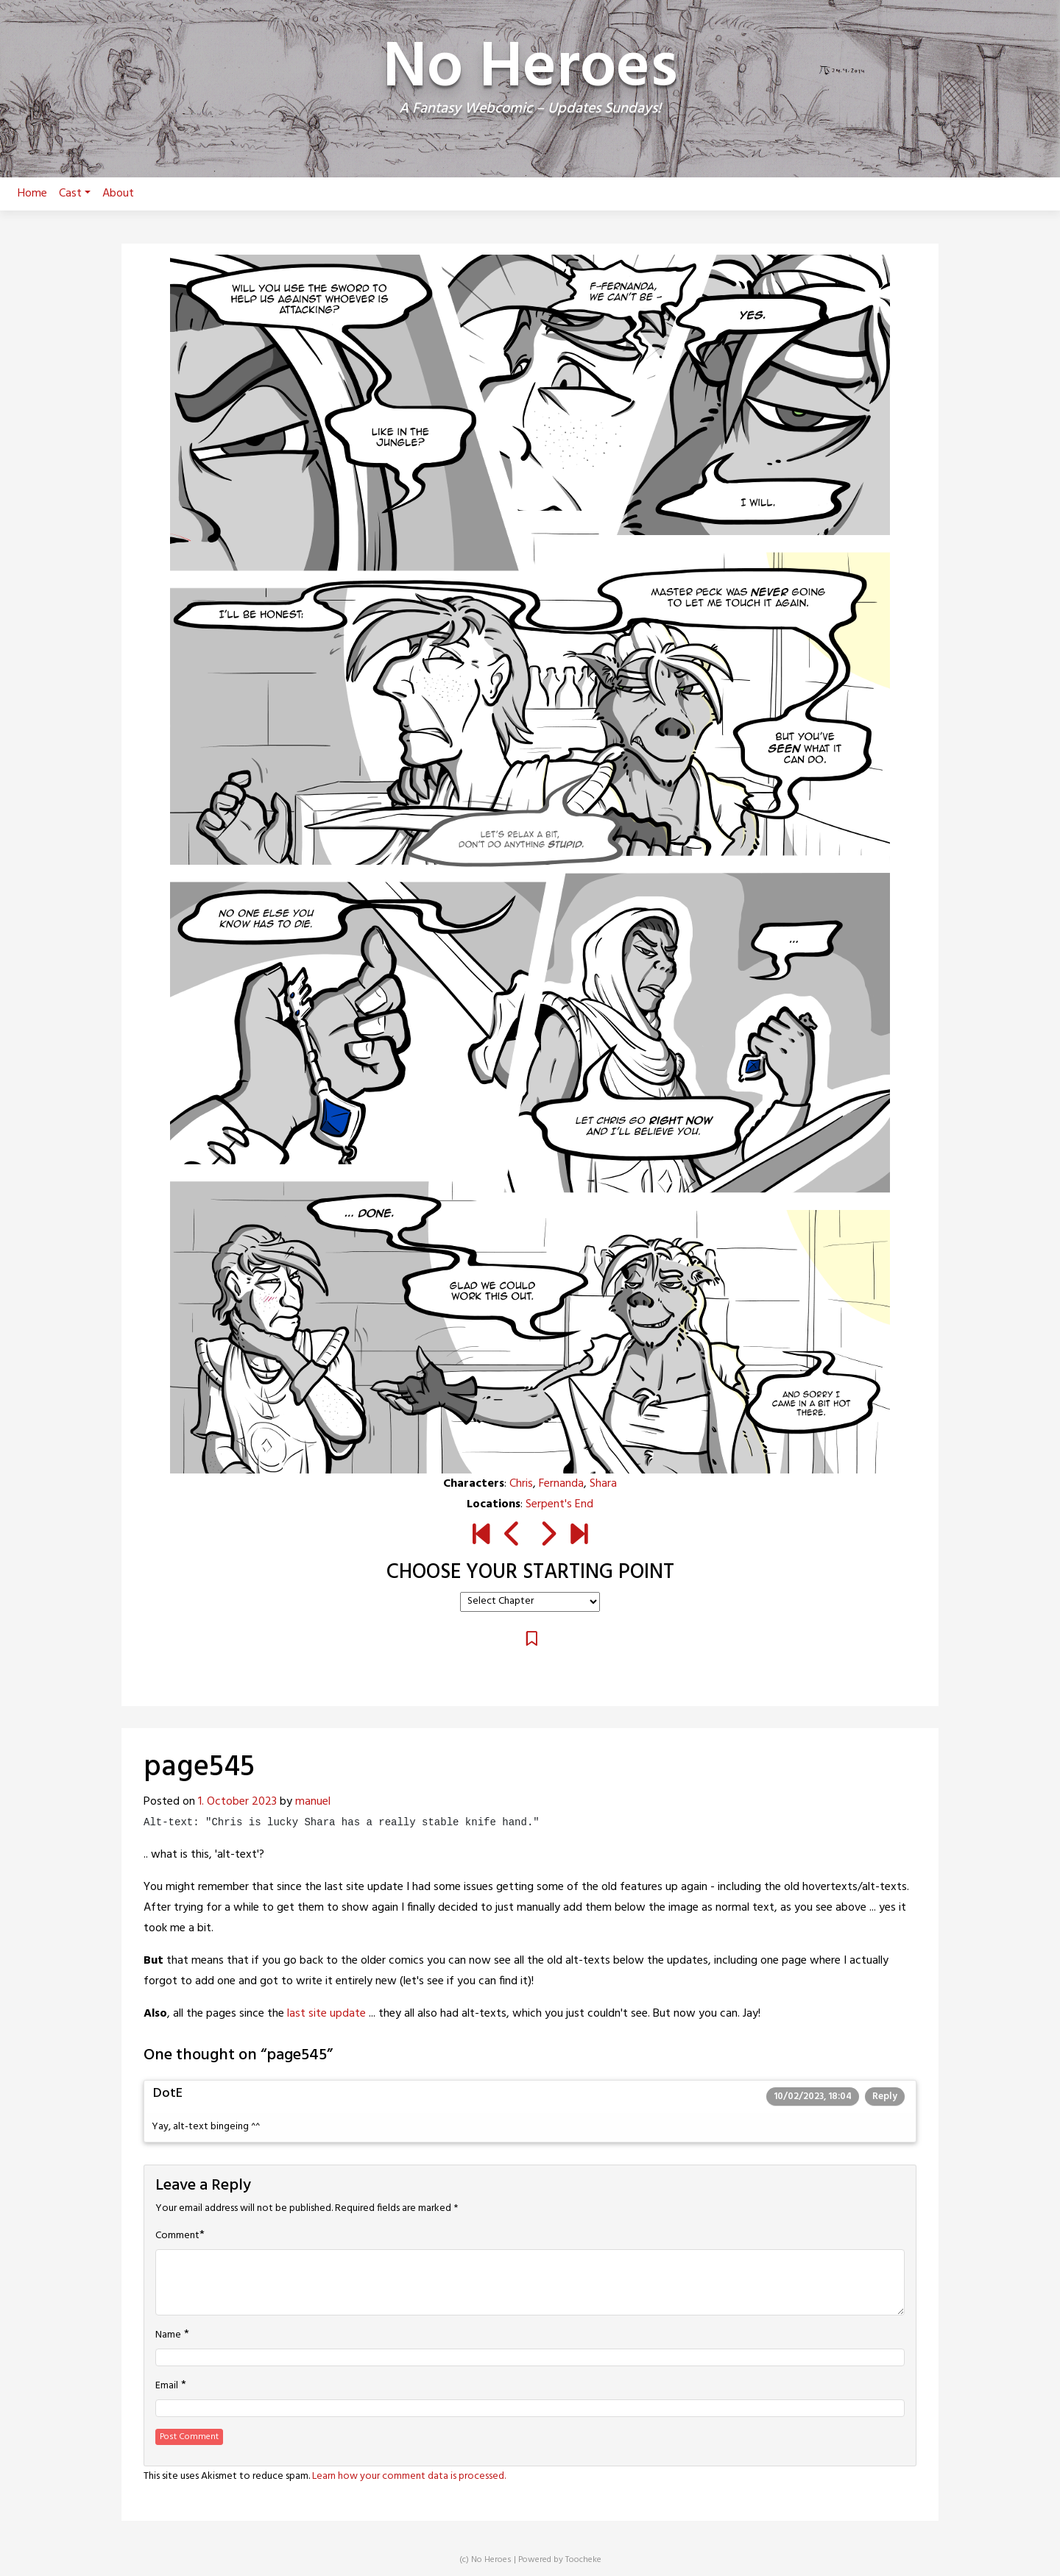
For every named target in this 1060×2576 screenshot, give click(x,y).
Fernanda (561, 1483)
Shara (603, 1483)
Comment (177, 2236)
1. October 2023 (237, 1801)
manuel (313, 1801)
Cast (75, 193)
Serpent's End (559, 1504)
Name (168, 2335)
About (118, 193)
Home (32, 193)
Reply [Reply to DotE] (884, 2096)
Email (166, 2386)
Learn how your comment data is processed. (409, 2476)
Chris (521, 1483)
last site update (326, 2013)
